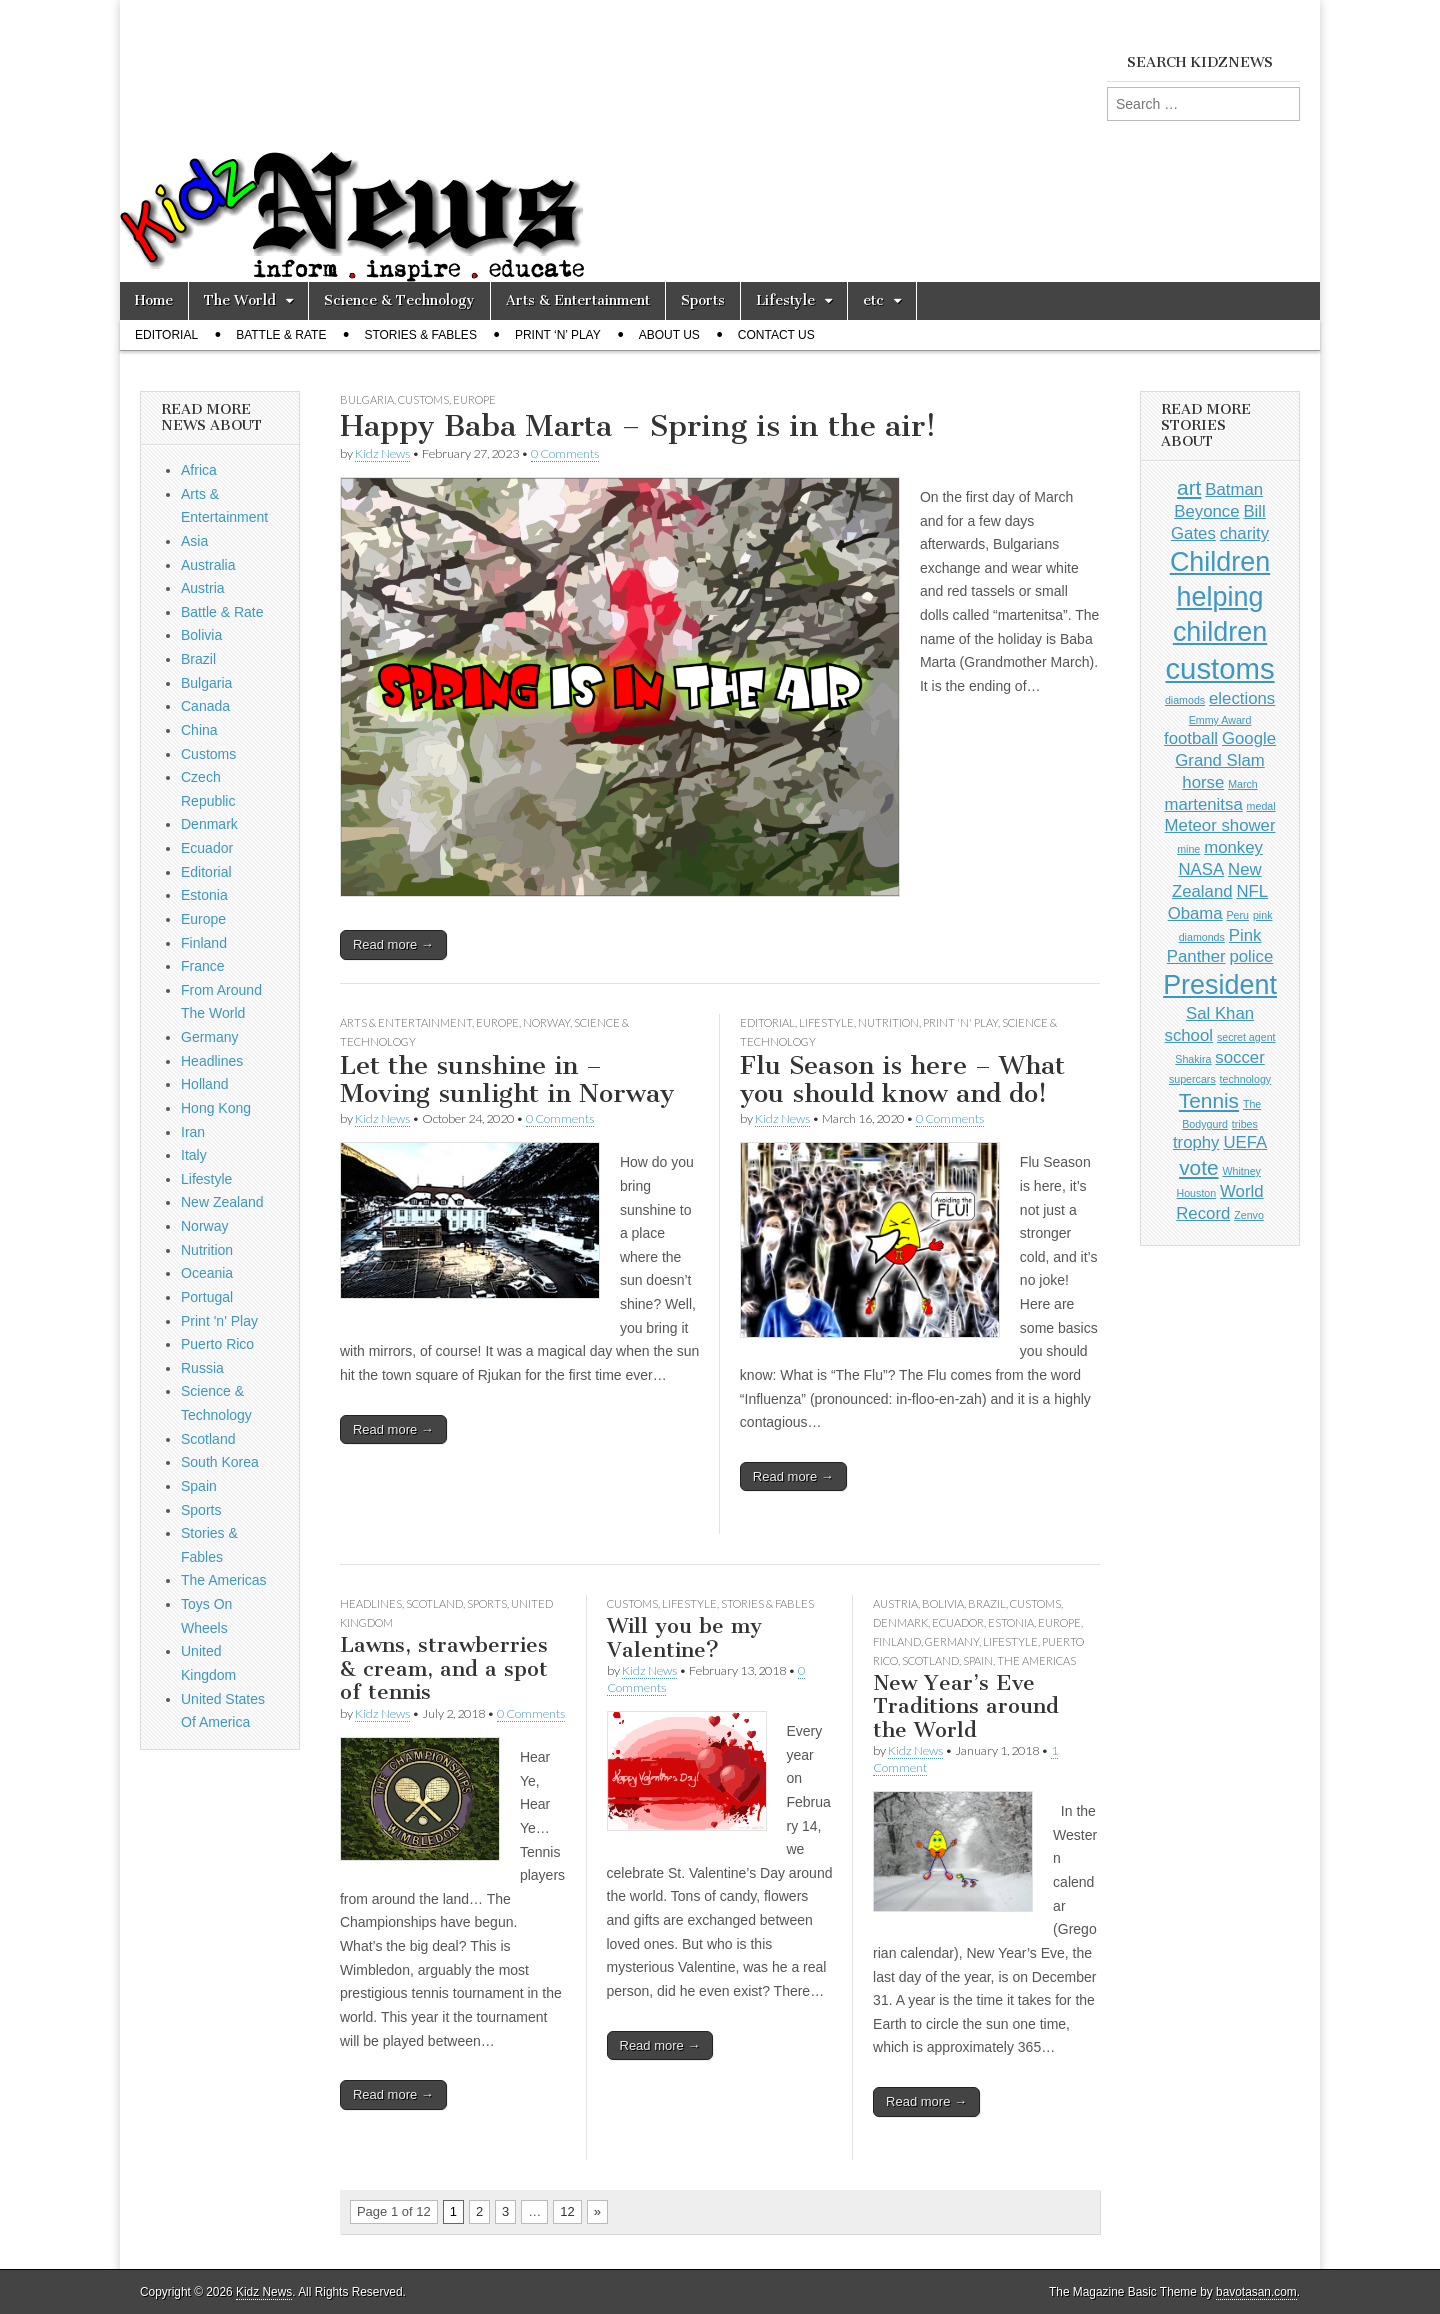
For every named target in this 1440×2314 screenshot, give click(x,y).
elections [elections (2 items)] (1242, 698)
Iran (193, 1132)
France (203, 966)
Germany (952, 1641)
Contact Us (776, 335)
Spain (978, 1660)
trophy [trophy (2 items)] (1196, 1142)
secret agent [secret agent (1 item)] (1246, 1037)
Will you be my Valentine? (684, 1637)
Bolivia (943, 1603)
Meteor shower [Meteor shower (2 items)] (1220, 825)
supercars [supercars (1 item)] (1192, 1079)
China (199, 730)
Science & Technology (399, 300)
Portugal (207, 1297)
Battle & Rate (281, 335)
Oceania (207, 1273)
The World (240, 300)
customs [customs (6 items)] (1219, 668)
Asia (194, 541)
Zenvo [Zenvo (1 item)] (1249, 1215)
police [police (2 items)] (1251, 956)
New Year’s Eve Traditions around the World (966, 1706)
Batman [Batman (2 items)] (1234, 489)
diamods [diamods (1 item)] (1185, 700)
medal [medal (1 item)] (1261, 806)
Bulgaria (367, 399)
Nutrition (888, 1022)
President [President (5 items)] (1220, 985)
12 (567, 2211)
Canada (205, 706)
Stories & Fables (420, 335)
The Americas (1036, 1660)
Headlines (371, 1603)
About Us (669, 335)
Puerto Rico (217, 1344)
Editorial (166, 335)
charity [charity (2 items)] (1244, 533)
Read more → (393, 944)
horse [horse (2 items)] (1203, 782)
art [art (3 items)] (1189, 487)
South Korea (220, 1462)
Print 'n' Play (960, 1022)
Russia (202, 1368)
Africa (199, 470)
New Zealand (222, 1202)
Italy (194, 1155)
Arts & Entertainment (578, 300)
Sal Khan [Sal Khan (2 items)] (1220, 1013)
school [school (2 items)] (1189, 1035)
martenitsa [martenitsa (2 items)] (1203, 804)
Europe (474, 399)
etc (873, 300)
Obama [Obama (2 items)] (1195, 913)
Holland (204, 1084)
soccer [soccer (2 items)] (1239, 1057)
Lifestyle (785, 300)
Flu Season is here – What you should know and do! (902, 1080)
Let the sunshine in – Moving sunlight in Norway (507, 1080)
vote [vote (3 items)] (1198, 1167)
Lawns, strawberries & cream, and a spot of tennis (444, 1668)
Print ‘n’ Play (558, 335)
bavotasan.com (1256, 2292)
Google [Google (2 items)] (1249, 738)
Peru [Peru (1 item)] (1238, 915)
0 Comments (565, 453)
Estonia (1011, 1622)
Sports (703, 300)
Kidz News (382, 453)
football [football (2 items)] (1191, 738)
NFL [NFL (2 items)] (1252, 891)
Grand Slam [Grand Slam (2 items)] (1219, 760)
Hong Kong (216, 1108)
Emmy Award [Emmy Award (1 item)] (1220, 720)
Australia (208, 565)
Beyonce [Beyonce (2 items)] (1206, 511)
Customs (423, 399)
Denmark (900, 1622)
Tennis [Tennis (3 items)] (1209, 1100)
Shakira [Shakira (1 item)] (1193, 1059)
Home (154, 300)
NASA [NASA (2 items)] (1202, 869)
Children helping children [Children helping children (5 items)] (1220, 597)
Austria (895, 1603)
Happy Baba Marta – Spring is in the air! (638, 426)
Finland (897, 1641)
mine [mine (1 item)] (1188, 849)
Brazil (987, 1603)
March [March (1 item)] (1243, 784)
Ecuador (958, 1622)
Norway (546, 1022)
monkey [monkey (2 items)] (1233, 847)
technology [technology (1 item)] (1246, 1079)
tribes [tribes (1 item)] (1245, 1124)
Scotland (434, 1603)
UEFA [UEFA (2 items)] (1245, 1142)
